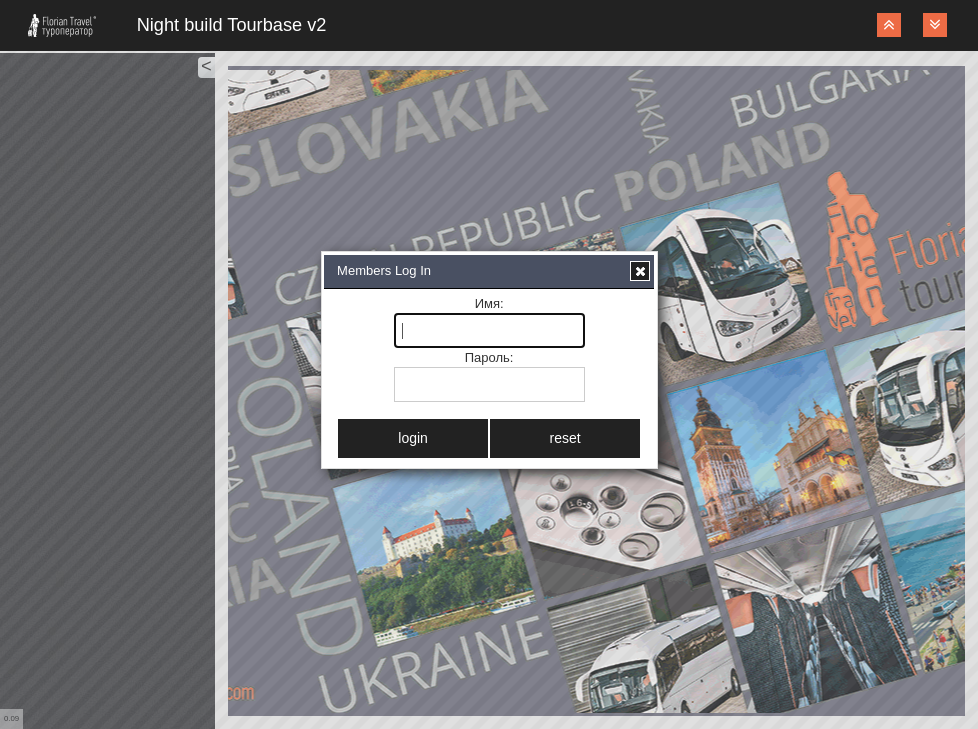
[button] (640, 271)
